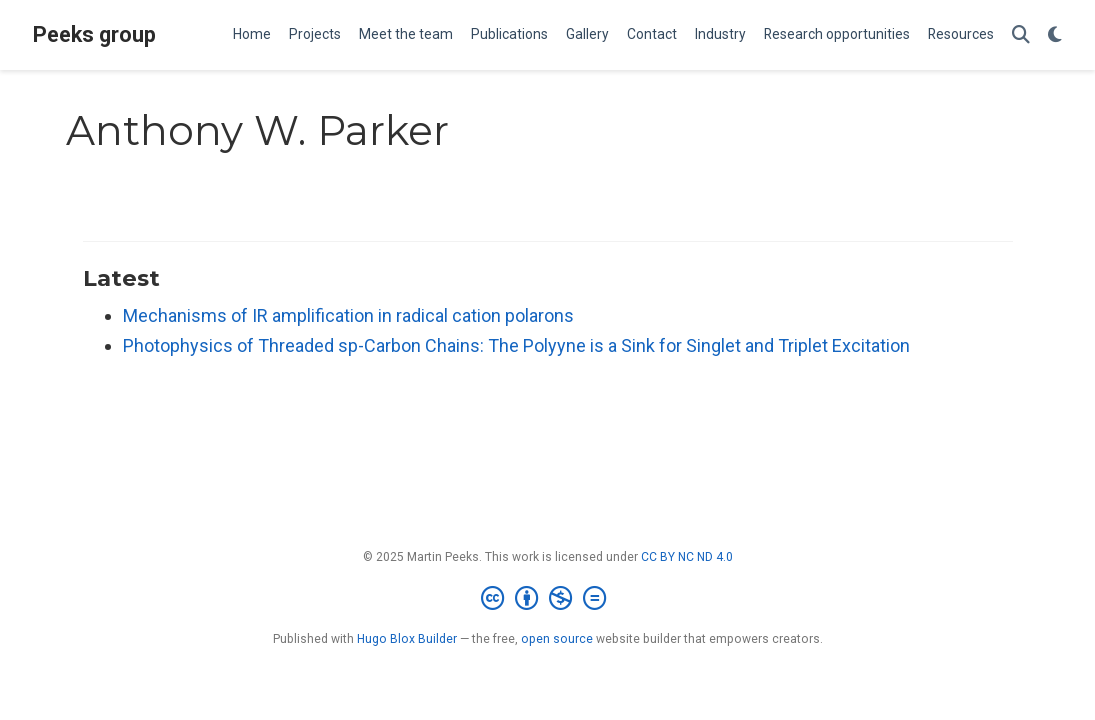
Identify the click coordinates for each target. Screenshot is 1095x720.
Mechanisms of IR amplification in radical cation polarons (348, 315)
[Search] (1021, 35)
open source (557, 639)
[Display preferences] (1055, 35)
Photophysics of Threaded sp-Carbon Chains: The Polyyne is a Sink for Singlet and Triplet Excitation (516, 345)
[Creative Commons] (547, 599)
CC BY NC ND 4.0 (687, 557)
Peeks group (94, 34)
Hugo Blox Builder (407, 639)
